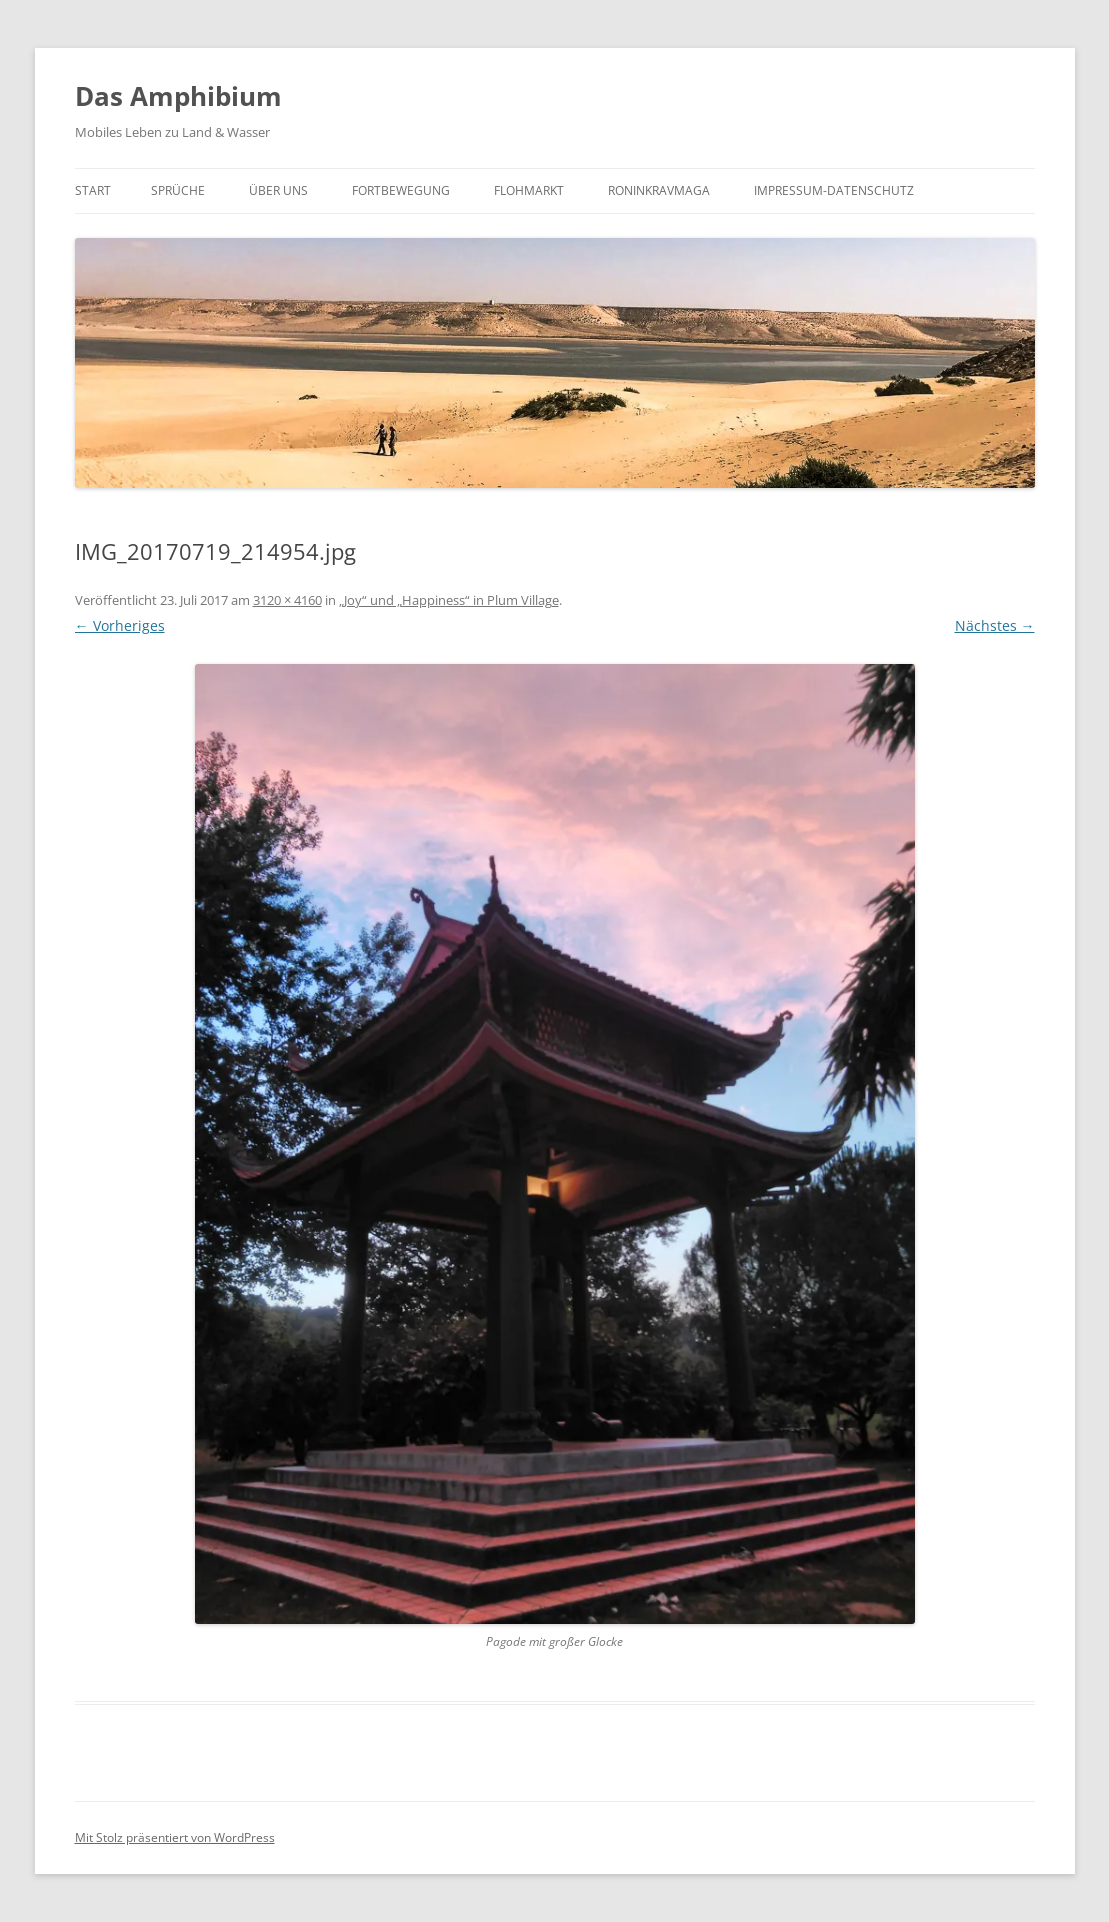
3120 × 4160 (287, 600)
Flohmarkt (529, 190)
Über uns (278, 190)
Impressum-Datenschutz (834, 190)
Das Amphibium (178, 96)
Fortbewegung (401, 190)
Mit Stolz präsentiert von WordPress (175, 1837)
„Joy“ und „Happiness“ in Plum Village (449, 600)
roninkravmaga (659, 190)
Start (93, 190)
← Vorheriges (120, 625)
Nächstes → (995, 625)
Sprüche (178, 190)
